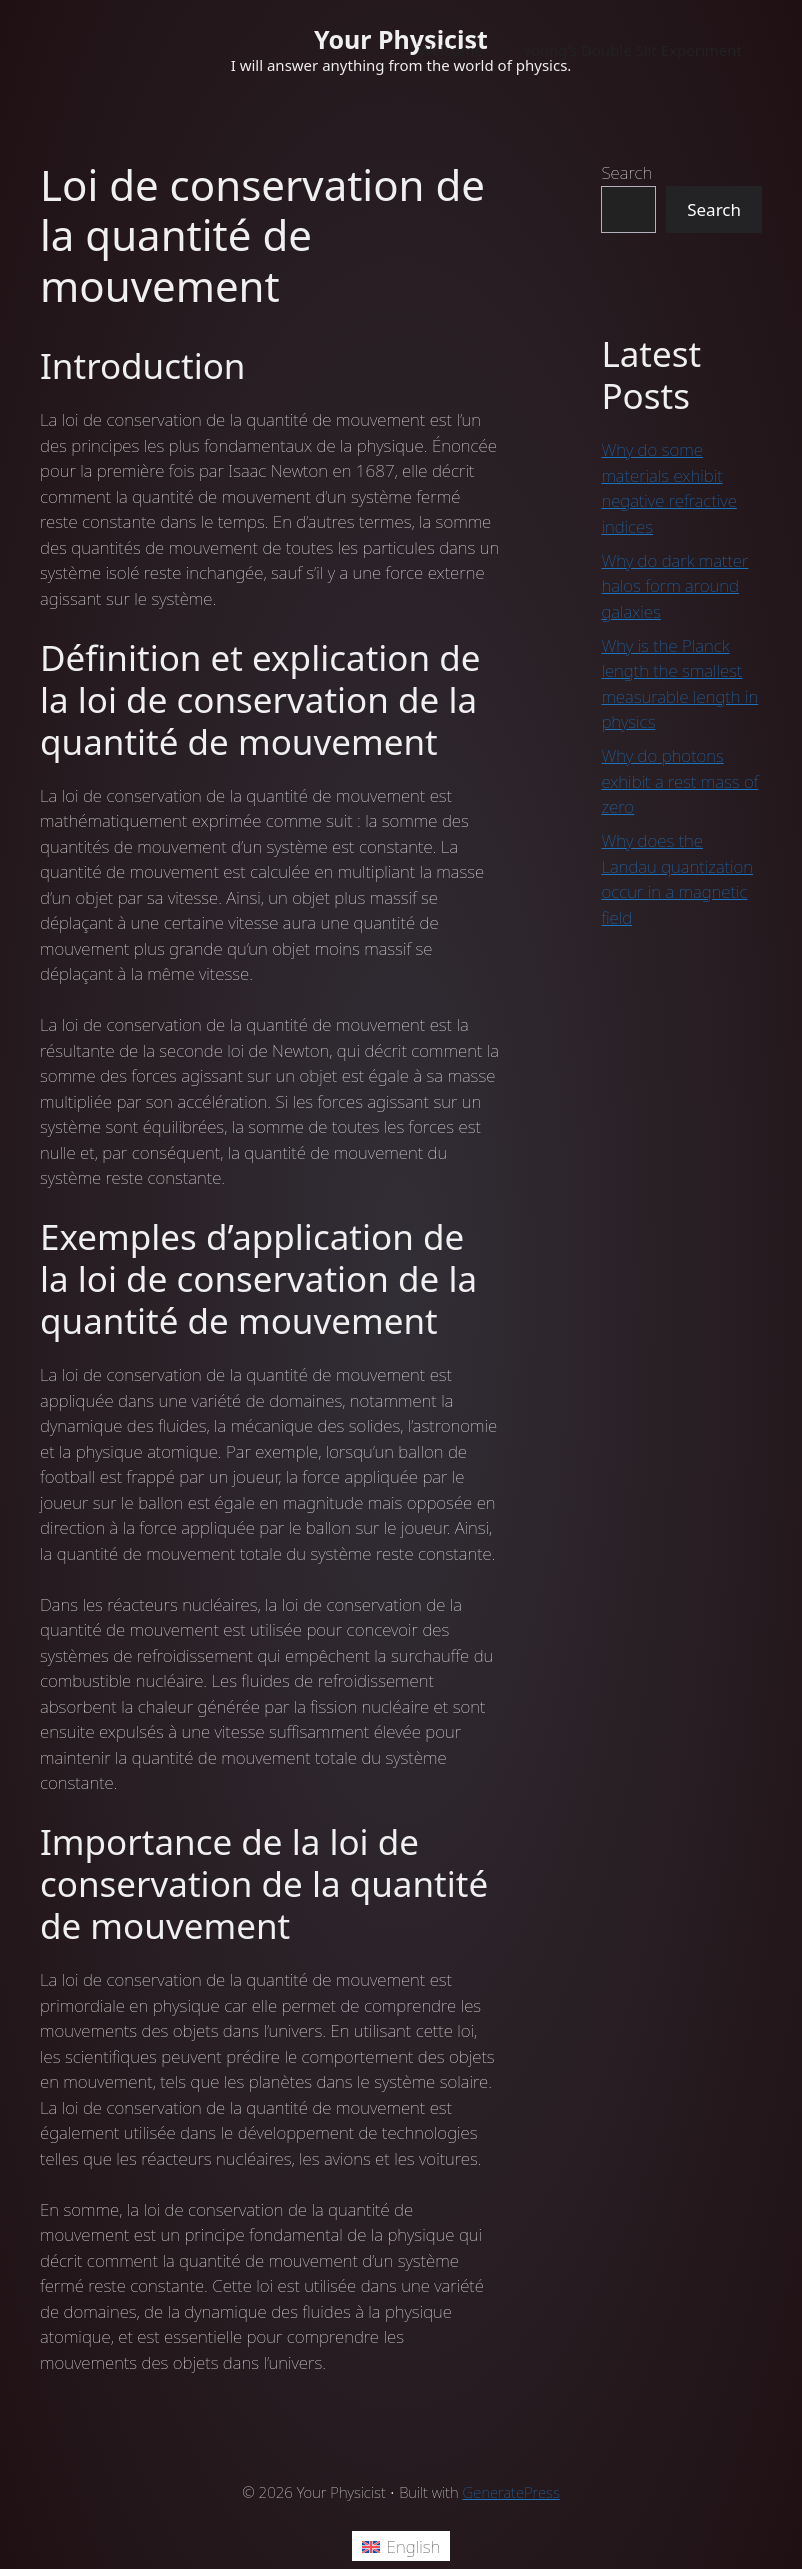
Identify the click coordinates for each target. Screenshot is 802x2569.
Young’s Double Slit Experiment (632, 50)
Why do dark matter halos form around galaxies (674, 586)
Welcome (450, 50)
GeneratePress (511, 2492)
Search (626, 172)
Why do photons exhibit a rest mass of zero (679, 781)
